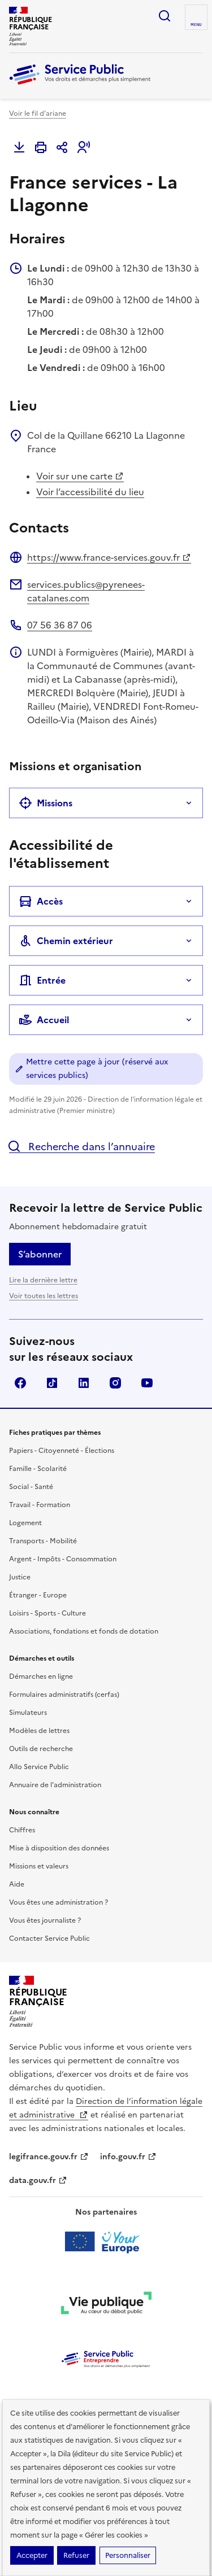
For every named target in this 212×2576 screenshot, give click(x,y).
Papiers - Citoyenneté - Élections (61, 1451)
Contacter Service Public (49, 1938)
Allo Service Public (39, 1767)
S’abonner (40, 1254)
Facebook (20, 1383)
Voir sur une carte (80, 476)
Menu (196, 25)
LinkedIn (83, 1383)
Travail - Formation (39, 1505)
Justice (20, 1577)
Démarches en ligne (41, 1676)
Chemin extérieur (66, 941)
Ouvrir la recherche (164, 16)
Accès (41, 901)
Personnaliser (127, 2555)
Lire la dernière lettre (43, 1280)
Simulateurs (28, 1713)
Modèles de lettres (39, 1731)
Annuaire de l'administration (55, 1785)
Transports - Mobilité (43, 1541)
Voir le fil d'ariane (37, 113)
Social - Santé (31, 1487)
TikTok (52, 1383)
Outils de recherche (41, 1749)
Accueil (44, 1020)
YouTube (147, 1383)
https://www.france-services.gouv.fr (109, 557)
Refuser (76, 2555)
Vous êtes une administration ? (58, 1902)
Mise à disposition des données (59, 1848)
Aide (16, 1884)
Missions (45, 803)
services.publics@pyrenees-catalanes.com (86, 591)
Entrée (42, 980)
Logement (25, 1523)
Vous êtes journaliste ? (45, 1920)
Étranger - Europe (38, 1595)
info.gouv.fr (128, 2157)
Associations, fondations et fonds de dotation (83, 1631)
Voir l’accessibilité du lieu (90, 492)
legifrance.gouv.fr (49, 2157)
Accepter (31, 2555)
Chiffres (22, 1830)
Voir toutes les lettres (43, 1296)
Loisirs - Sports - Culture (47, 1613)
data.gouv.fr (38, 2180)
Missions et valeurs (38, 1866)
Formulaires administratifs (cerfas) (64, 1694)
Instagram (115, 1383)
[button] (83, 147)
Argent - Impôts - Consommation (62, 1559)
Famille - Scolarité (38, 1469)
